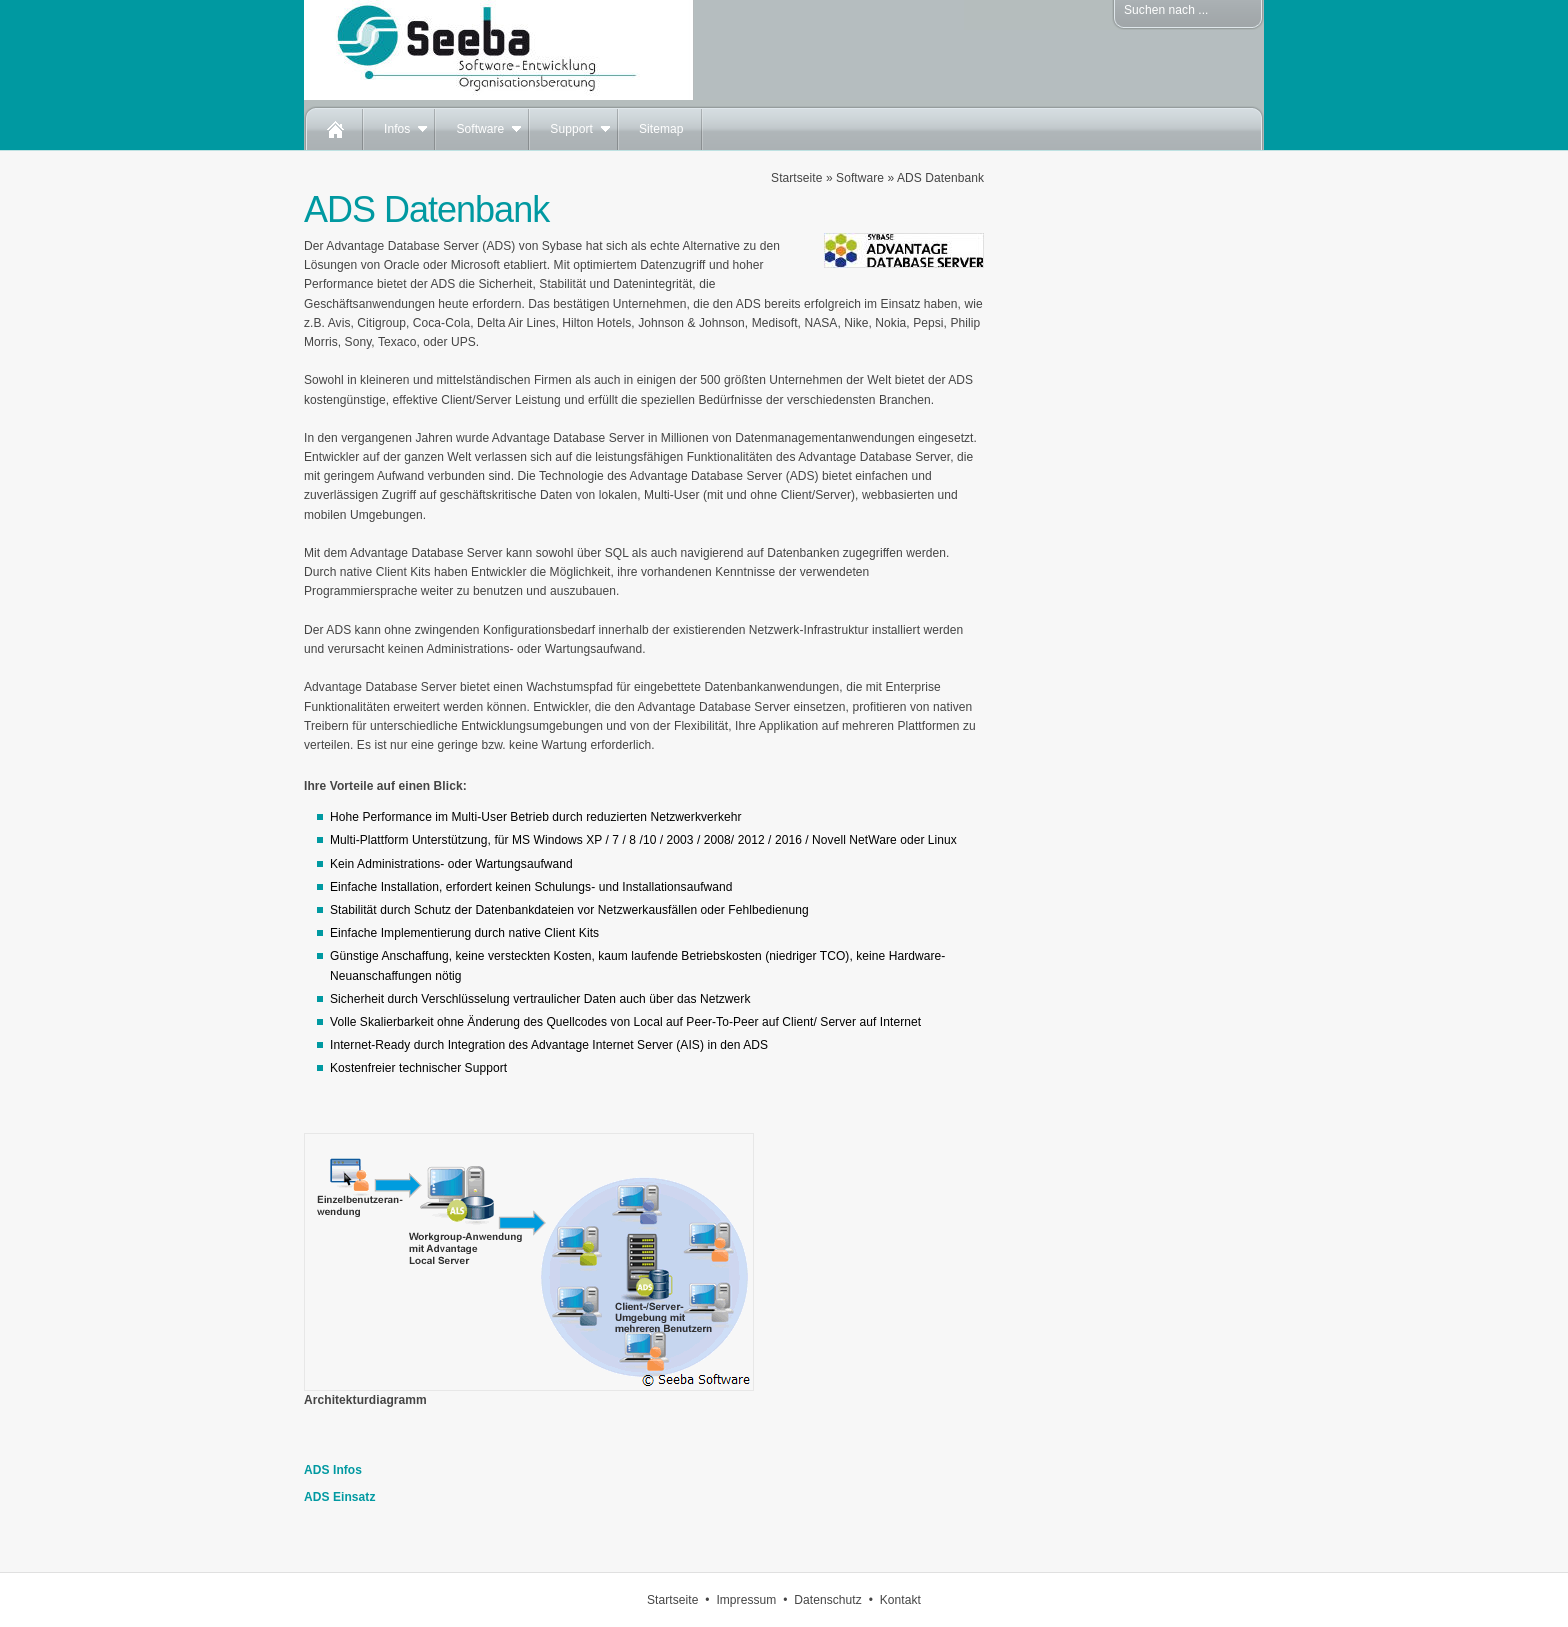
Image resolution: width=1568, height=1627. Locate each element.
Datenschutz (828, 1600)
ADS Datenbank (940, 178)
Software (480, 129)
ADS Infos (333, 1470)
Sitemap (661, 129)
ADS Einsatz (340, 1497)
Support (571, 129)
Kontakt (900, 1600)
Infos (397, 129)
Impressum (746, 1600)
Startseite (796, 178)
